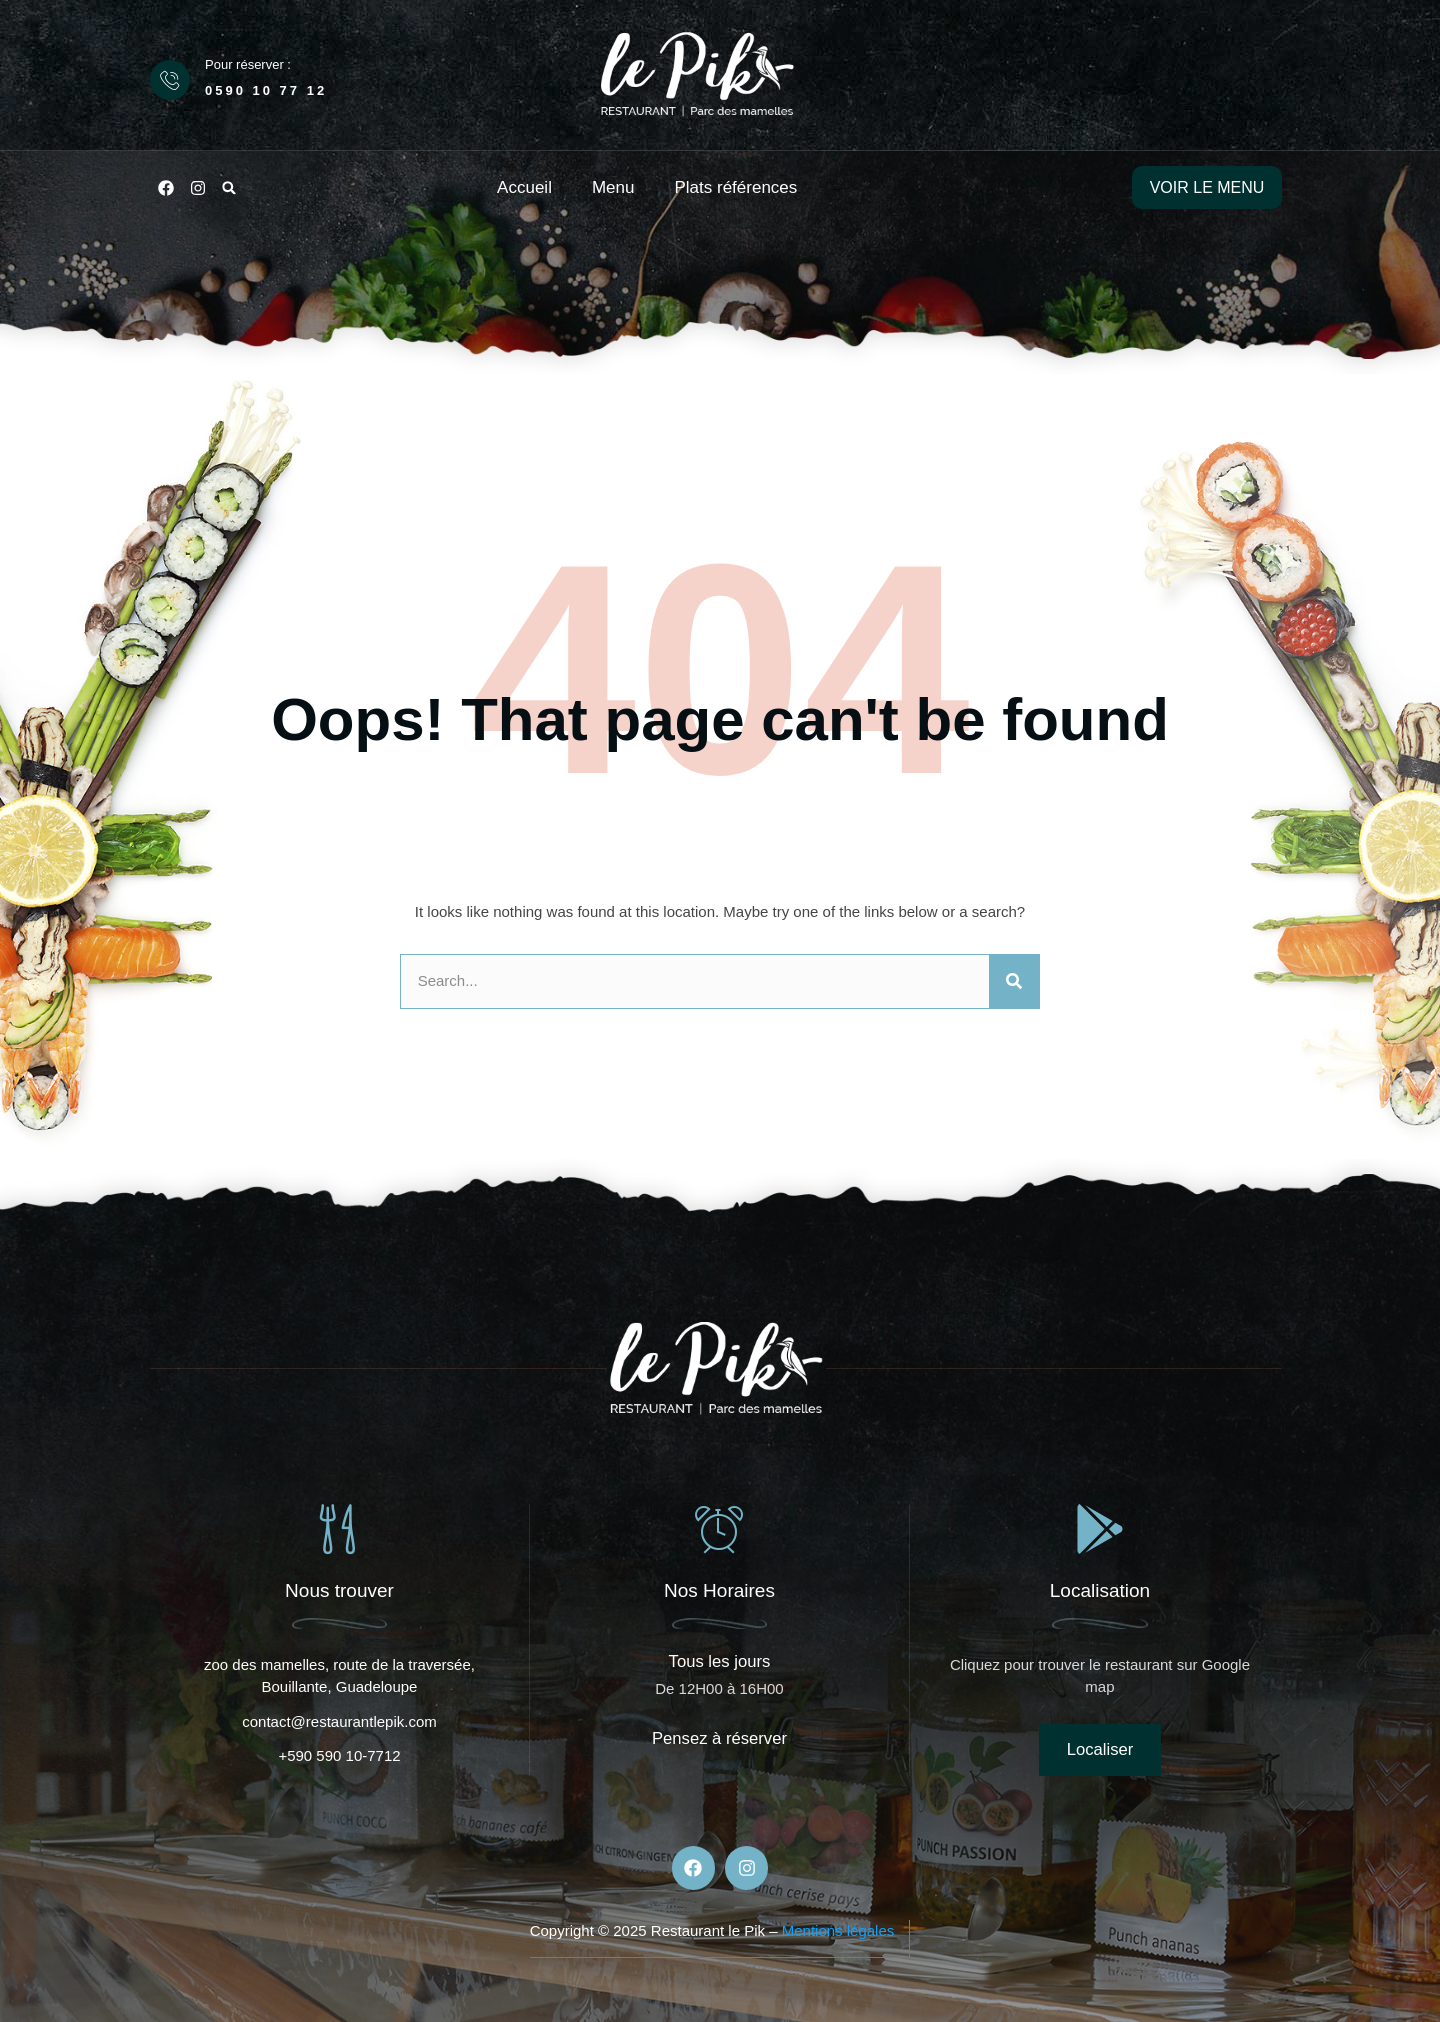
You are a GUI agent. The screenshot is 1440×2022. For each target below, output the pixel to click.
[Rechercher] (1014, 981)
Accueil (524, 187)
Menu (613, 187)
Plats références (735, 187)
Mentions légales (838, 1930)
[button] (229, 188)
